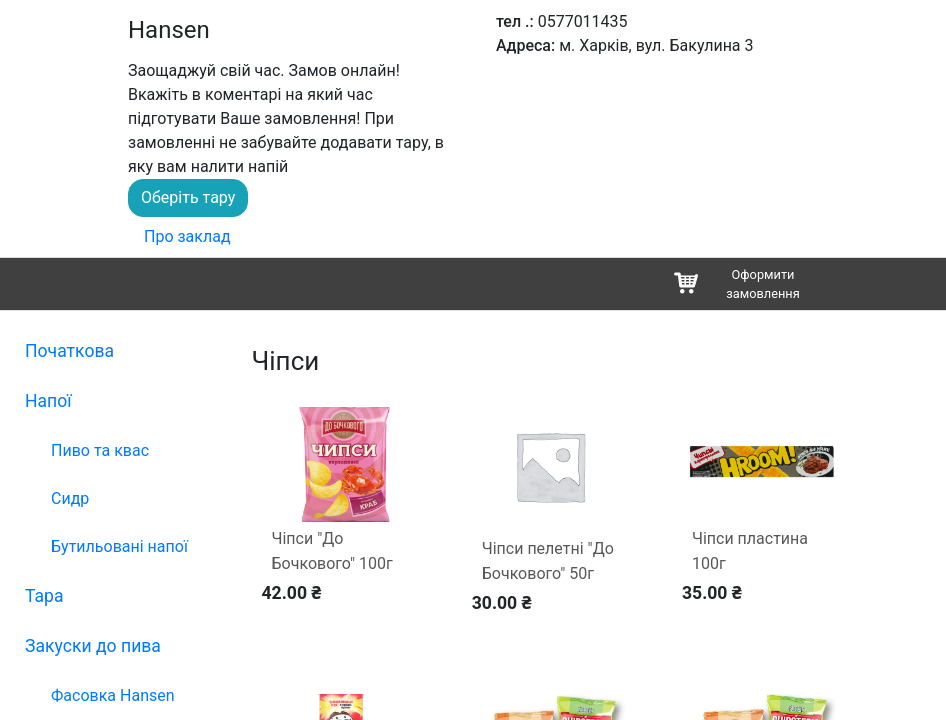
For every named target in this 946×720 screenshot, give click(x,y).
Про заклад (187, 236)
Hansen (169, 30)
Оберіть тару (188, 197)
